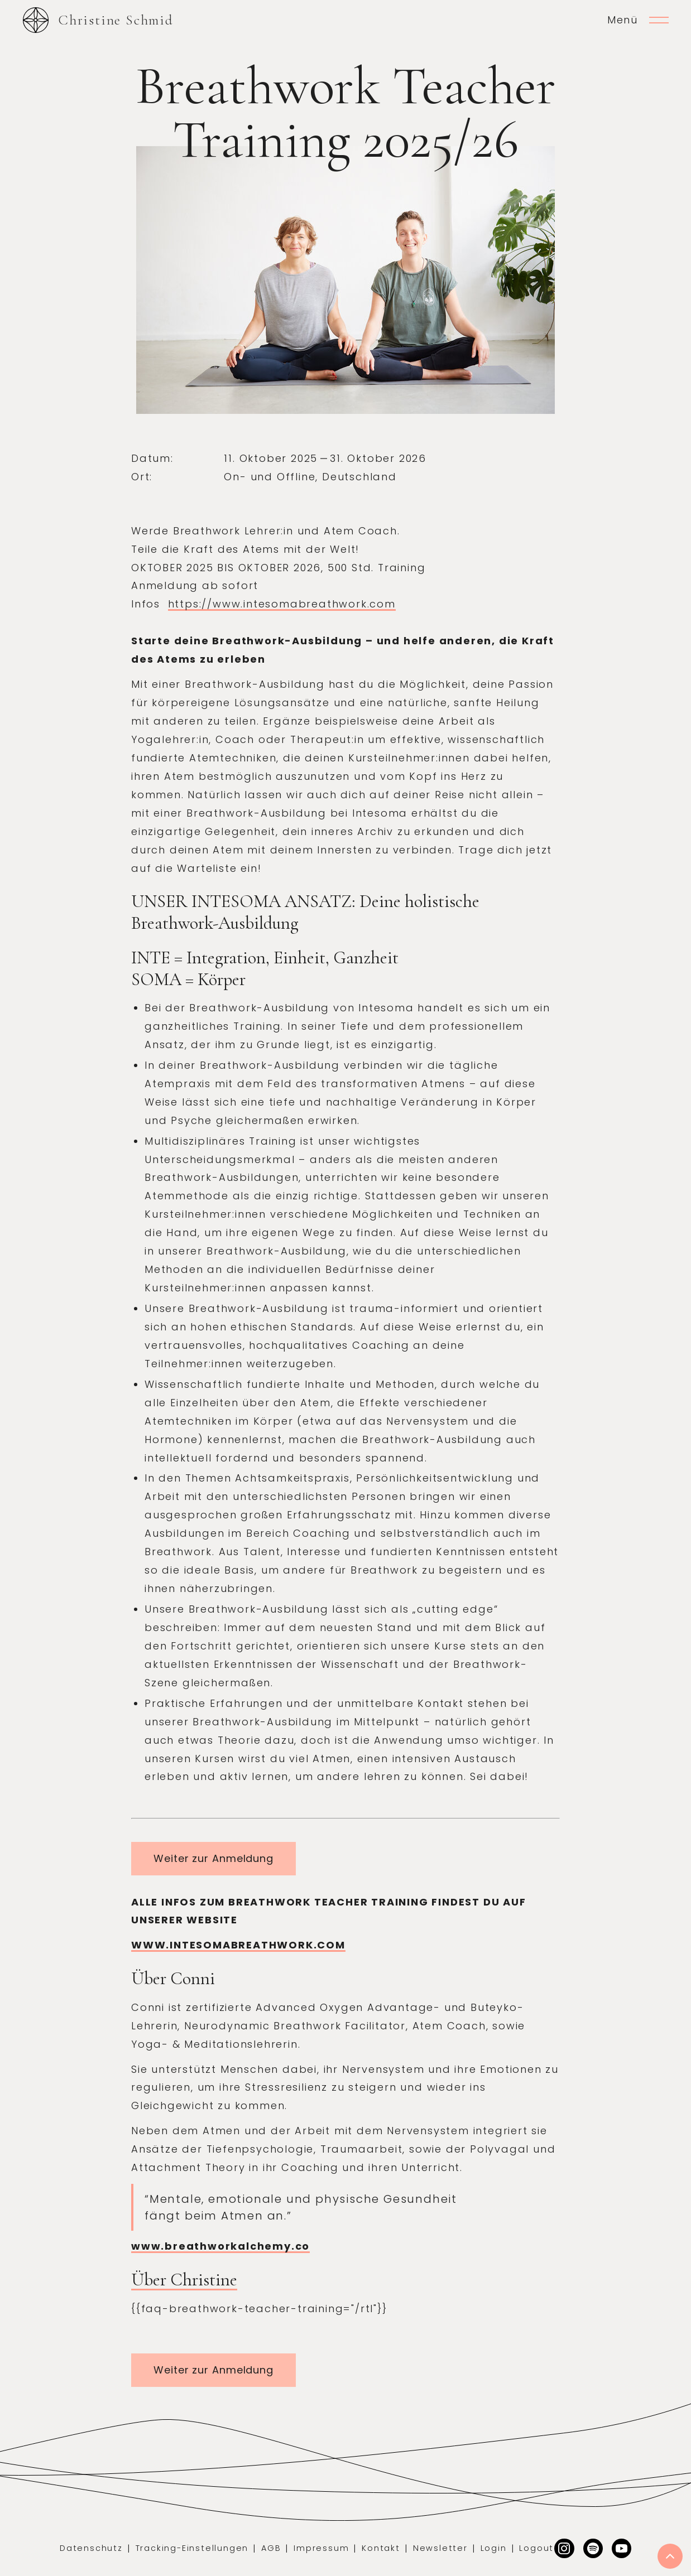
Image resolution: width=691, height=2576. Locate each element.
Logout (536, 2548)
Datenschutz (91, 2548)
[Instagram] (564, 2548)
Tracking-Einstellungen (192, 2548)
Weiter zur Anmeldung (213, 1858)
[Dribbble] (593, 2548)
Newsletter (440, 2548)
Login (494, 2548)
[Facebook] (621, 2548)
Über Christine (184, 2279)
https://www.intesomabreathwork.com (282, 604)
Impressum (321, 2548)
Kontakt (381, 2548)
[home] (98, 20)
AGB (271, 2548)
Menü (622, 20)
